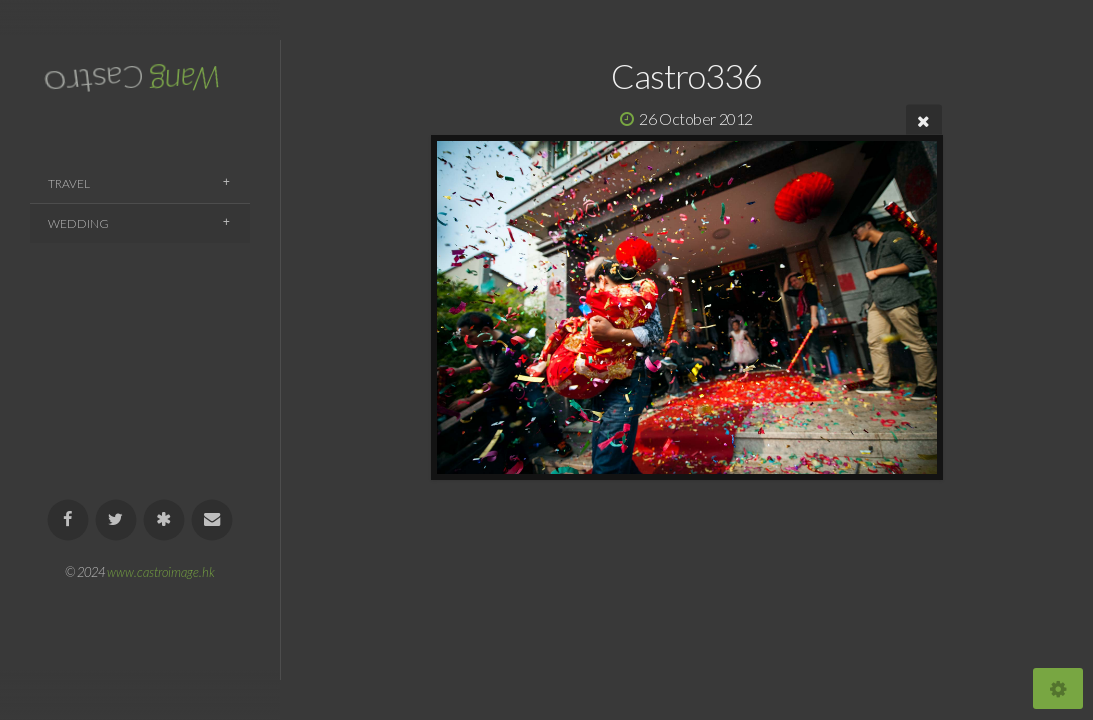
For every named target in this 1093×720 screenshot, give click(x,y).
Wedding (78, 223)
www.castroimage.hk (161, 572)
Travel (69, 183)
